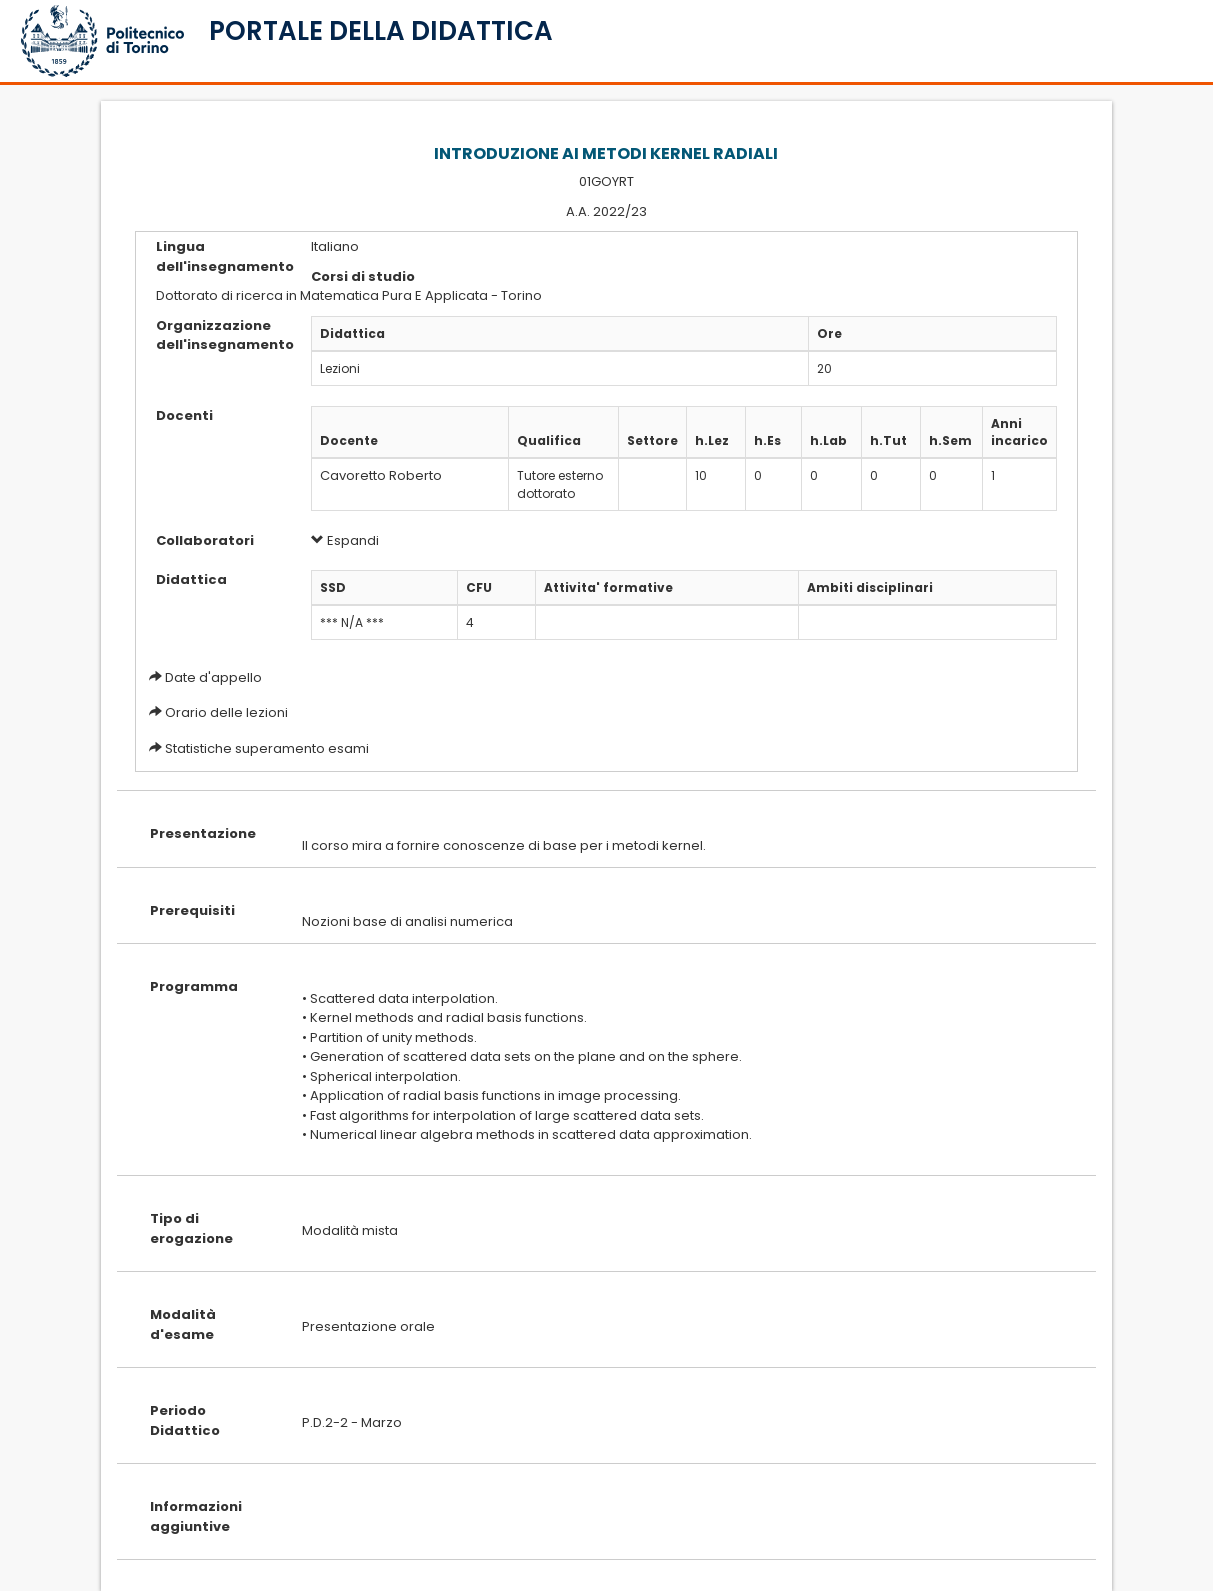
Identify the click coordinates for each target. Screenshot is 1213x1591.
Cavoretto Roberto (381, 475)
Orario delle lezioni (226, 712)
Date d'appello (213, 677)
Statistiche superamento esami (267, 748)
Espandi (345, 540)
